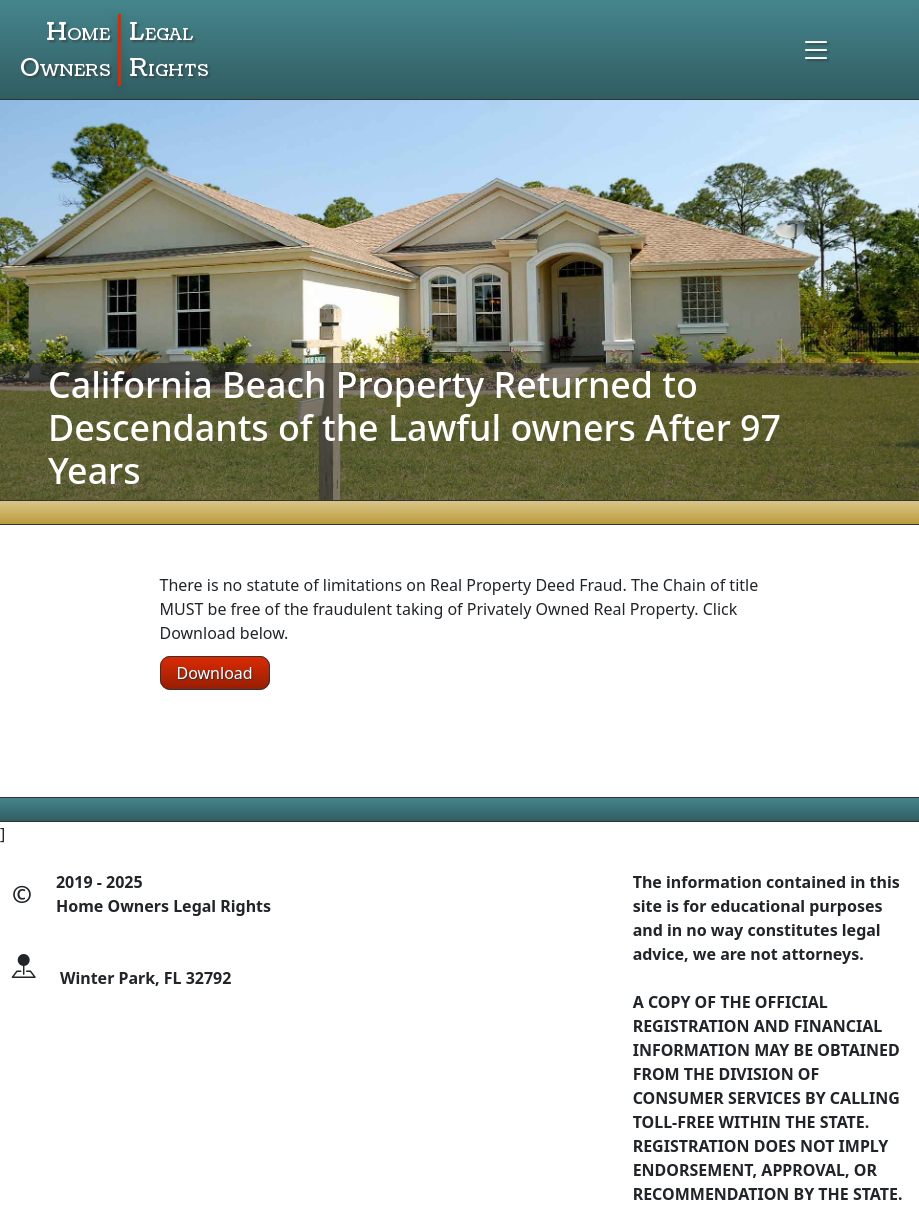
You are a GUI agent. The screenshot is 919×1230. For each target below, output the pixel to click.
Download (215, 673)
